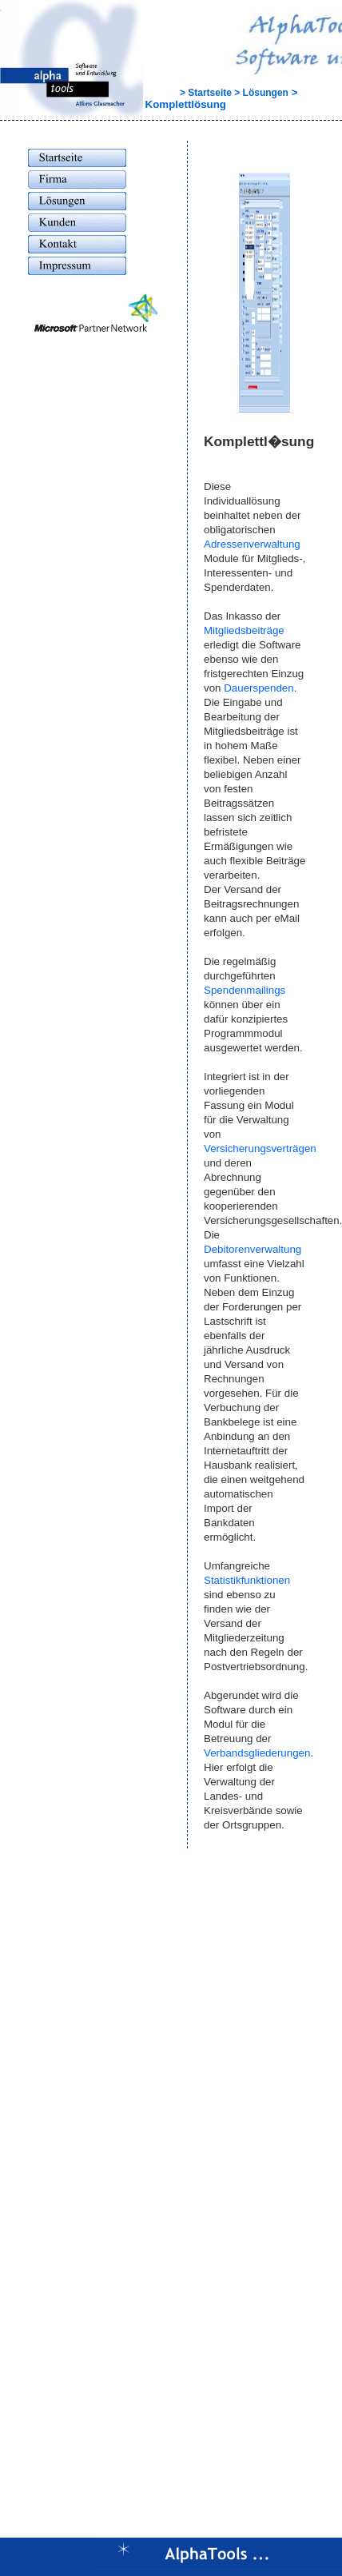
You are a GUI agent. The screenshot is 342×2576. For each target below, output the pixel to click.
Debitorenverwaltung (252, 1249)
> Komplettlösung (221, 98)
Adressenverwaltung (252, 544)
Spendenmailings (244, 990)
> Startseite (188, 92)
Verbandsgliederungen (257, 1753)
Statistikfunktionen (247, 1580)
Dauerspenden (258, 688)
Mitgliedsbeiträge (244, 630)
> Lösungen (260, 92)
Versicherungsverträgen (260, 1148)
